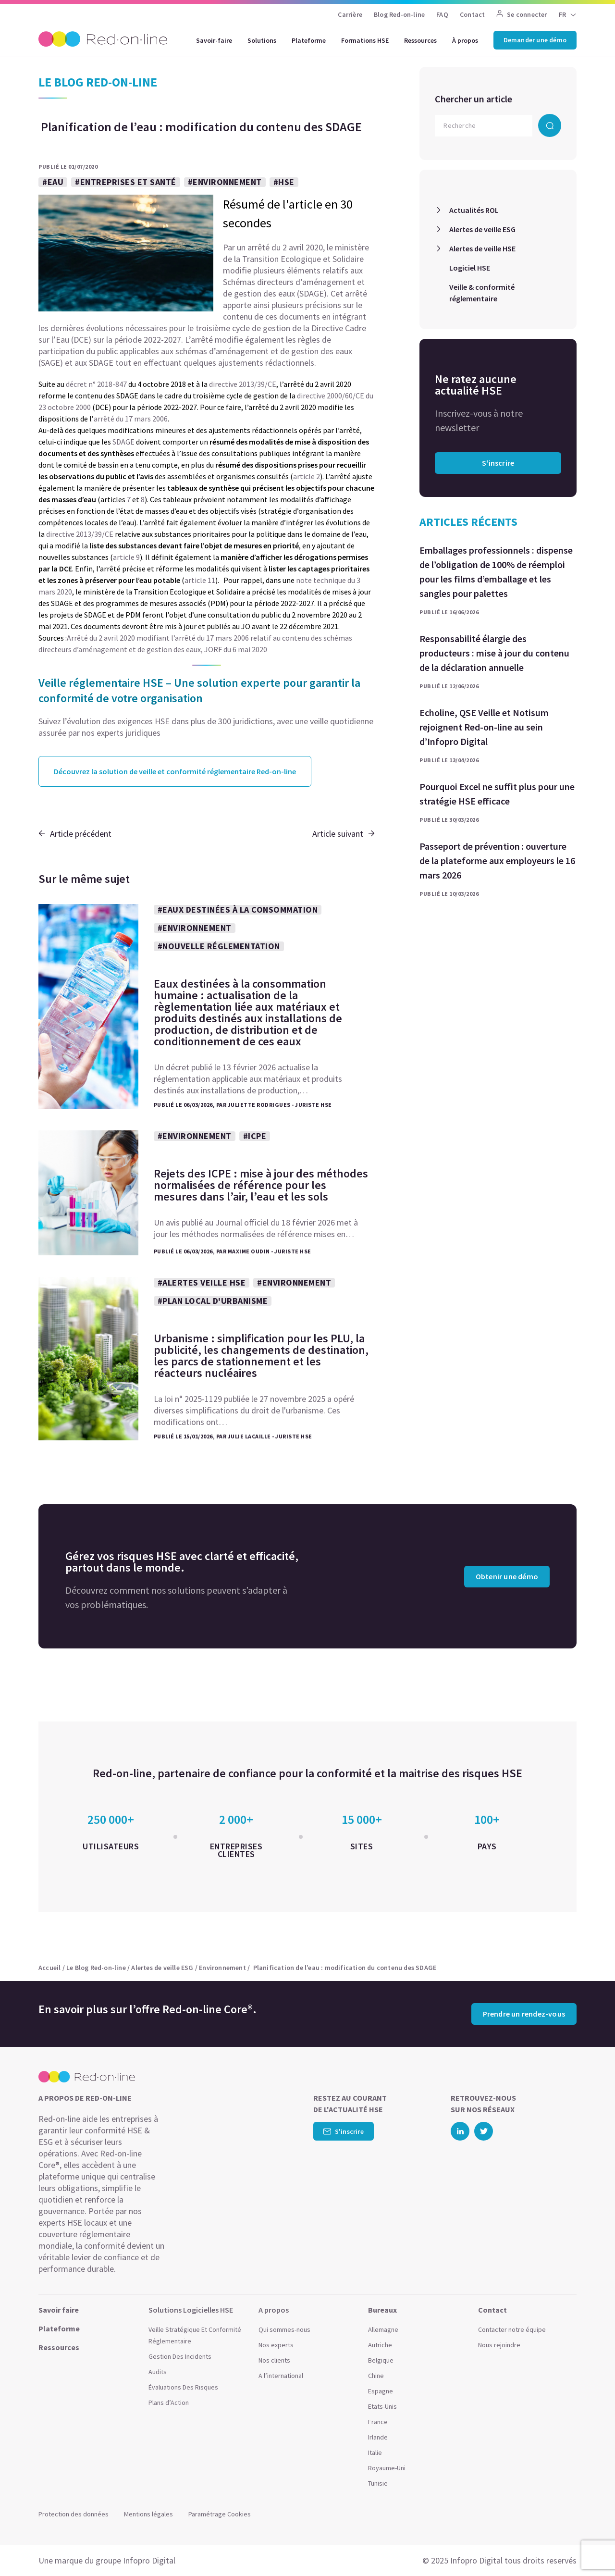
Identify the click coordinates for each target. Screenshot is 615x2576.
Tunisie (378, 2483)
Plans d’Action (168, 2402)
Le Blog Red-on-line (96, 1967)
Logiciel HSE (469, 267)
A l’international (280, 2375)
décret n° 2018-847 (96, 384)
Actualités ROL (474, 210)
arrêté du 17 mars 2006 (131, 418)
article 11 (199, 580)
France (378, 2421)
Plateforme (309, 40)
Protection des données (73, 2514)
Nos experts (276, 2345)
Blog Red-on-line (399, 14)
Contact (472, 14)
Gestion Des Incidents (179, 2356)
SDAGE (123, 441)
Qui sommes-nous (284, 2329)
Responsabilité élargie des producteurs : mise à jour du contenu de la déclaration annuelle (494, 652)
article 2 (306, 476)
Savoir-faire (214, 40)
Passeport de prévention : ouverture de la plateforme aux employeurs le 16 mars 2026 (497, 860)
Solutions (261, 40)
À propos (465, 40)
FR (562, 14)
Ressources (420, 40)
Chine (376, 2375)
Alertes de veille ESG (482, 229)
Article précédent (74, 833)
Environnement (222, 1967)
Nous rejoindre (499, 2345)
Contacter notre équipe (512, 2329)
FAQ (442, 14)
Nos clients (274, 2360)
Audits (157, 2371)
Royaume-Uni (387, 2468)
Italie (375, 2452)
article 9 (126, 557)
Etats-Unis (382, 2406)
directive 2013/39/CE (242, 384)
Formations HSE (365, 40)
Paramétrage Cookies (219, 2514)
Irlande (378, 2437)
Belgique (381, 2360)
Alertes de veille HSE (482, 248)
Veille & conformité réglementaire (482, 292)
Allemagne (383, 2329)
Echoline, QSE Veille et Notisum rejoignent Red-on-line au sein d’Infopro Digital (484, 726)
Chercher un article (473, 99)
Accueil (49, 1967)
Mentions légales (148, 2514)
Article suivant (343, 833)
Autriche (380, 2345)
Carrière (350, 14)
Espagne (380, 2391)
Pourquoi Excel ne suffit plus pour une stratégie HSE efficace (497, 793)
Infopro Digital (149, 2560)
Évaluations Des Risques (183, 2387)
